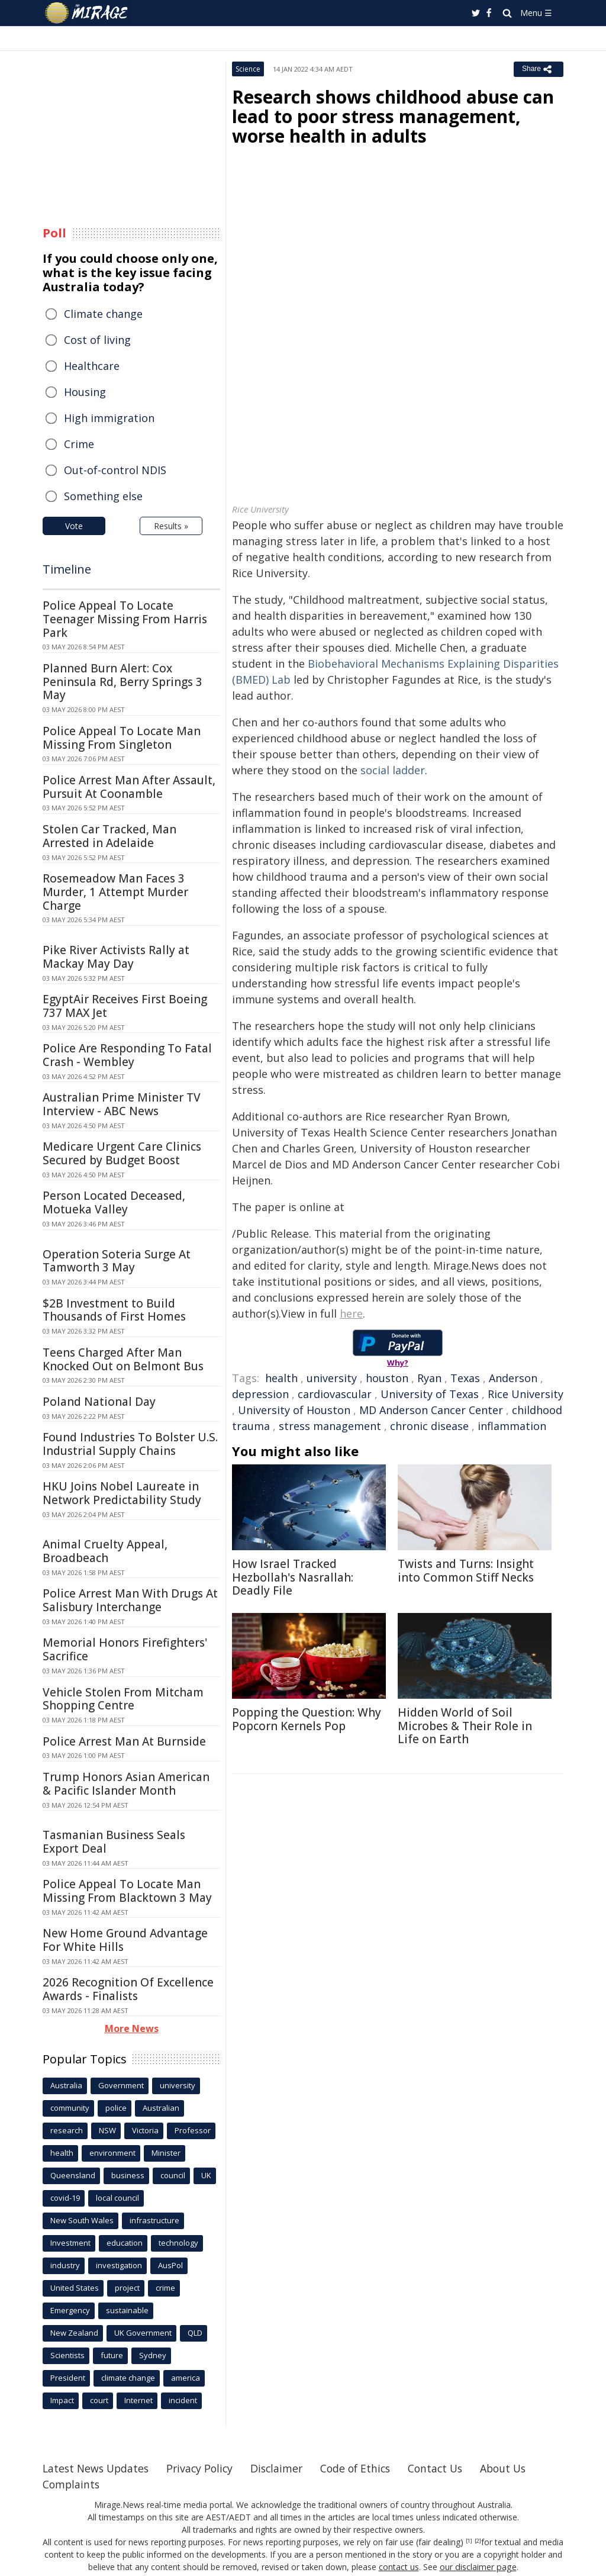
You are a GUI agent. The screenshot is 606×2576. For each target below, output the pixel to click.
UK (206, 2175)
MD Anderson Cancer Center (431, 1410)
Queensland (72, 2175)
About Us (517, 2468)
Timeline (67, 569)
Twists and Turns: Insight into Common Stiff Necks (466, 1570)
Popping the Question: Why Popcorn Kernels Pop (306, 1719)
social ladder (392, 770)
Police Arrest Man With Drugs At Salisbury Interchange (130, 1600)
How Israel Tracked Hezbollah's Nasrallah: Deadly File (292, 1577)
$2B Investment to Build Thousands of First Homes (114, 1310)
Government (121, 2085)
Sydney (152, 2355)
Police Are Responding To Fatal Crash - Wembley (127, 1055)
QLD (195, 2332)
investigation (119, 2265)
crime (165, 2287)
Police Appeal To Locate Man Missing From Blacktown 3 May (127, 1890)
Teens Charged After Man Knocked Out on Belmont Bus (123, 1359)
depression (260, 1394)
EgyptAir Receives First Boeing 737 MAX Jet (125, 1005)
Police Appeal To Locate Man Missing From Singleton (122, 737)
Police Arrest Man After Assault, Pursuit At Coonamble (129, 786)
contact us (399, 2566)
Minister (166, 2152)
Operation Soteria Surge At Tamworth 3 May (117, 1261)
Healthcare (92, 366)
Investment (70, 2242)
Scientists (67, 2355)
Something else (103, 496)
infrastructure (154, 2220)
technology (178, 2242)
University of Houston (294, 1410)
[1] (469, 2541)
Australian (161, 2107)
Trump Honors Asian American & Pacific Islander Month (126, 1783)
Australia (66, 2085)
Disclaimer (284, 2468)
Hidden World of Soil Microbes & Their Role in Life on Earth (465, 1726)
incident (183, 2400)
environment (112, 2152)
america (185, 2377)
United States (74, 2287)
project (127, 2287)
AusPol (170, 2265)
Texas (465, 1378)
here (351, 1313)
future (112, 2355)
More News (132, 2028)
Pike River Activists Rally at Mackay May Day (116, 956)
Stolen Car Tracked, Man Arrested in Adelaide (109, 836)
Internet (138, 2400)
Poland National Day (99, 1401)
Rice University (525, 1394)
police (116, 2107)
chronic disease (429, 1426)
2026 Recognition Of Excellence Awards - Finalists (128, 1989)
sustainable (127, 2310)
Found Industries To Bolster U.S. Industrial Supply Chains (130, 1443)
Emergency (70, 2310)
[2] (478, 2541)
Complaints (72, 2484)
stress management (330, 1426)
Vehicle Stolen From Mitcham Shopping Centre (123, 1699)
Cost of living (97, 340)
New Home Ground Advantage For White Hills (125, 1939)
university (332, 1378)
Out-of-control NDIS (115, 470)
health (281, 1378)
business (127, 2175)
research (66, 2130)
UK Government (143, 2332)
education (125, 2242)
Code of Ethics (364, 2468)
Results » (171, 526)
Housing (85, 392)
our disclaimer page (477, 2566)
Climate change (103, 314)
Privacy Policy (204, 2468)
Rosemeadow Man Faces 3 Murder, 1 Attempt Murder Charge (115, 892)
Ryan (429, 1378)
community (69, 2107)
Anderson (513, 1378)
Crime (79, 444)
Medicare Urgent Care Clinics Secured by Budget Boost (122, 1153)
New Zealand (74, 2332)
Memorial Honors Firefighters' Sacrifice (125, 1649)
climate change (128, 2377)
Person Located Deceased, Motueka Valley (114, 1202)
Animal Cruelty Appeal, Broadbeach (105, 1551)
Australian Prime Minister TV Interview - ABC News (122, 1104)
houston (387, 1378)
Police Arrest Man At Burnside (124, 1741)
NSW (107, 2130)
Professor (193, 2130)
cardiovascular (335, 1394)
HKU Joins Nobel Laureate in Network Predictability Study (122, 1493)
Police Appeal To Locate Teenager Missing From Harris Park (125, 619)
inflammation (512, 1426)
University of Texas (430, 1394)
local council (117, 2197)
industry (65, 2265)
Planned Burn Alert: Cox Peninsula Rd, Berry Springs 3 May (122, 682)
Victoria (145, 2130)
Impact (62, 2400)
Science (248, 69)
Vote (74, 526)
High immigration (109, 418)
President (67, 2377)
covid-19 (65, 2197)
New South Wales (82, 2220)
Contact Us (447, 2468)
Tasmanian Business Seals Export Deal (114, 1841)
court (99, 2400)
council (172, 2175)
